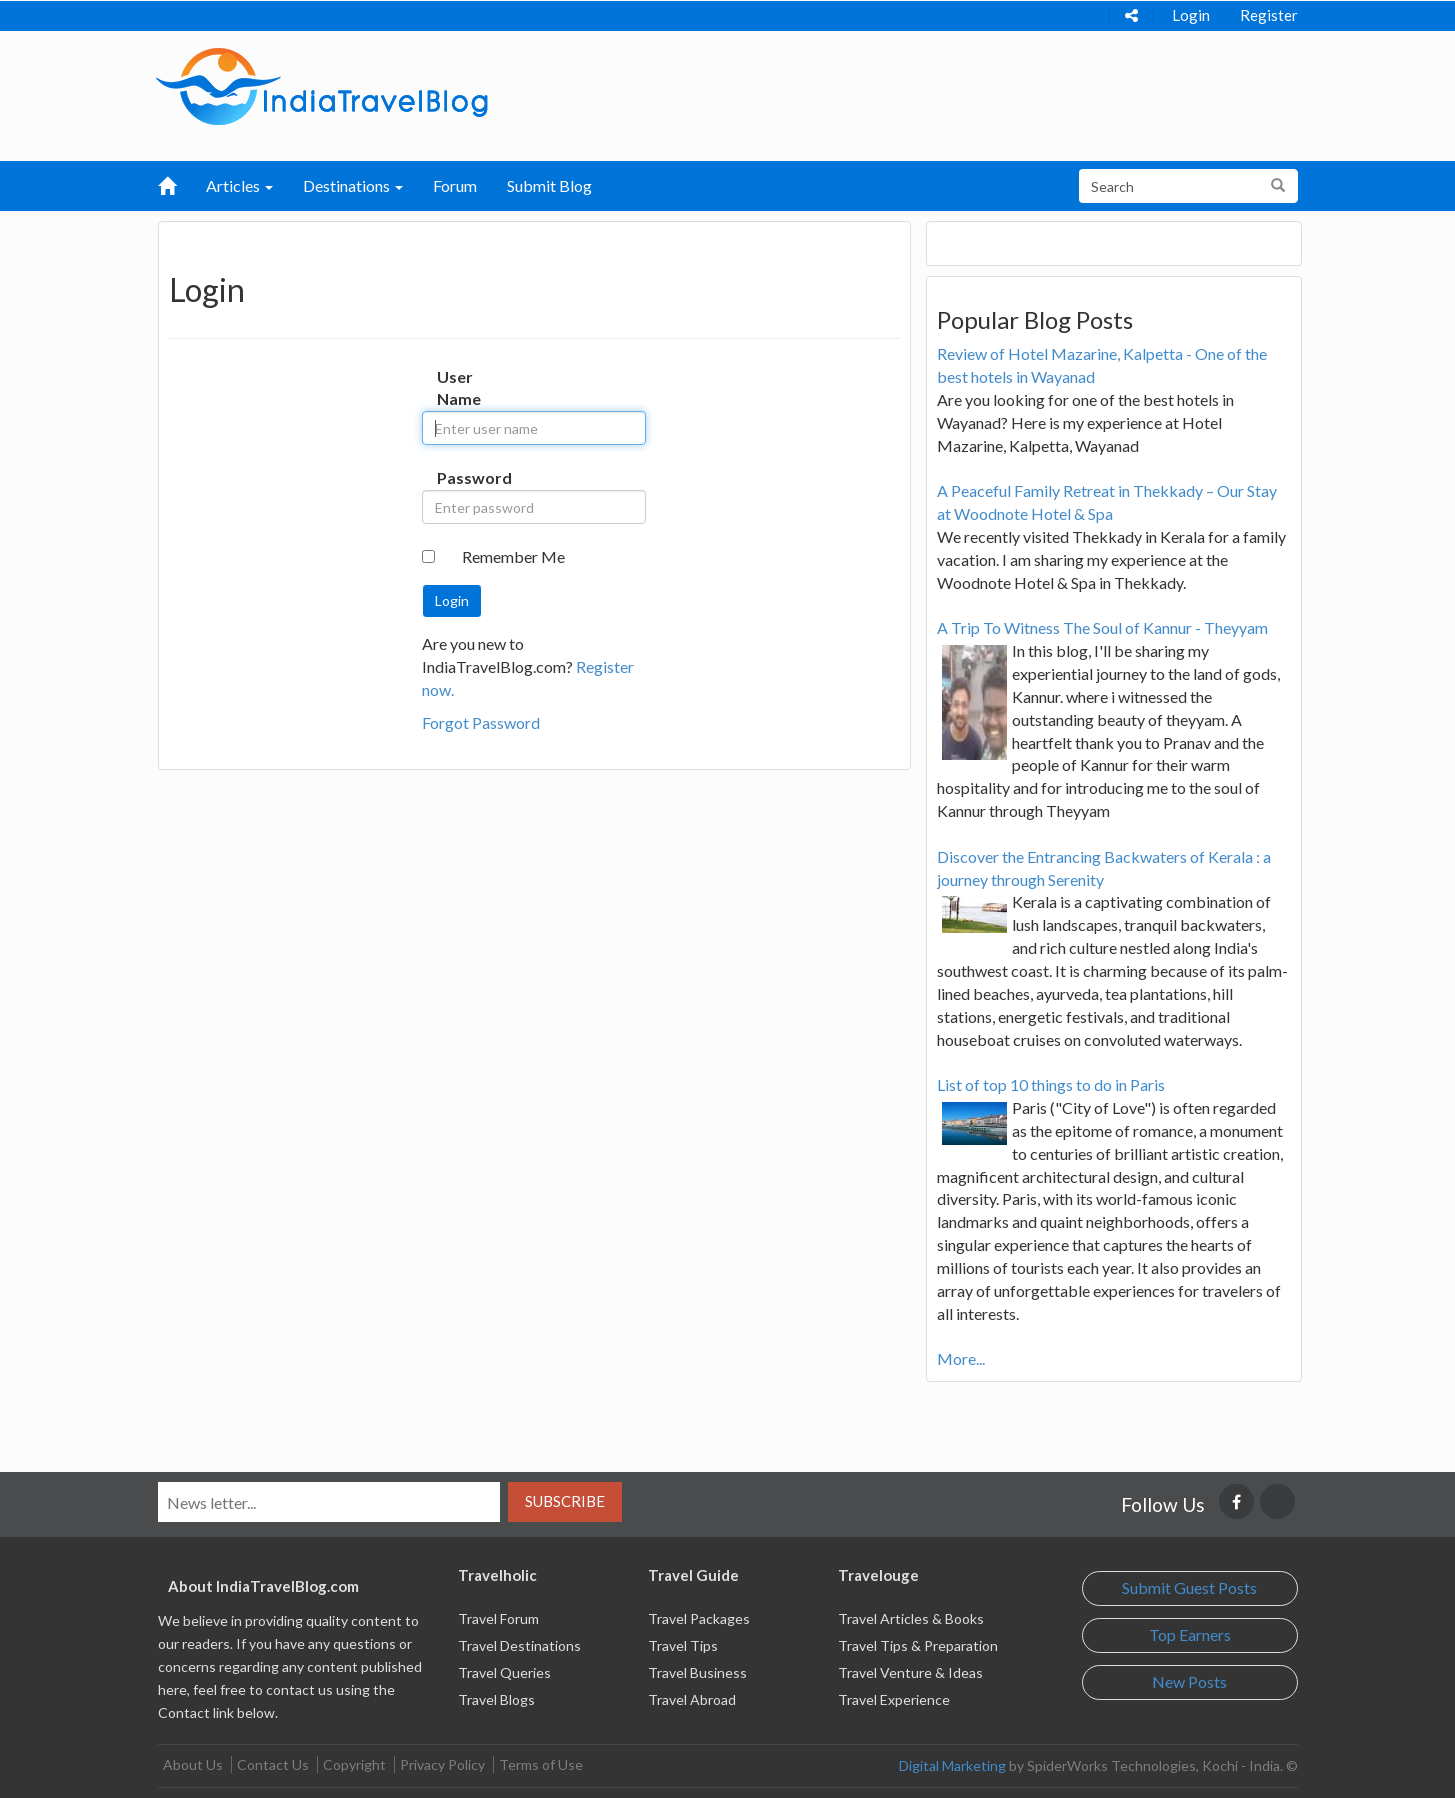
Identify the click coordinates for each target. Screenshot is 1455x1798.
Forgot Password (481, 722)
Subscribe (565, 1501)
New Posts (1189, 1681)
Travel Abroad (692, 1699)
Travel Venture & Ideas (910, 1672)
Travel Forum (498, 1618)
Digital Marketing (952, 1765)
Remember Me (513, 556)
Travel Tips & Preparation (918, 1645)
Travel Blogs (496, 1699)
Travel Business (697, 1672)
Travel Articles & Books (911, 1618)
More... (961, 1358)
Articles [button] (239, 185)
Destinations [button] (353, 185)
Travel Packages (699, 1618)
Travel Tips (683, 1645)
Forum (455, 185)
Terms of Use (541, 1764)
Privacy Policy (442, 1764)
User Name (457, 388)
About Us (193, 1764)
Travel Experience (894, 1699)
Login (1191, 15)
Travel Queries (504, 1672)
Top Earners (1190, 1634)
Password (457, 477)
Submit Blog (549, 185)
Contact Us (273, 1764)
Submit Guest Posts (1189, 1587)
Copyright (354, 1764)
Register (1269, 15)
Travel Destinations (519, 1645)
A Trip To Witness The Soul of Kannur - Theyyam (1102, 627)
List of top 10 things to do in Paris (1051, 1084)
